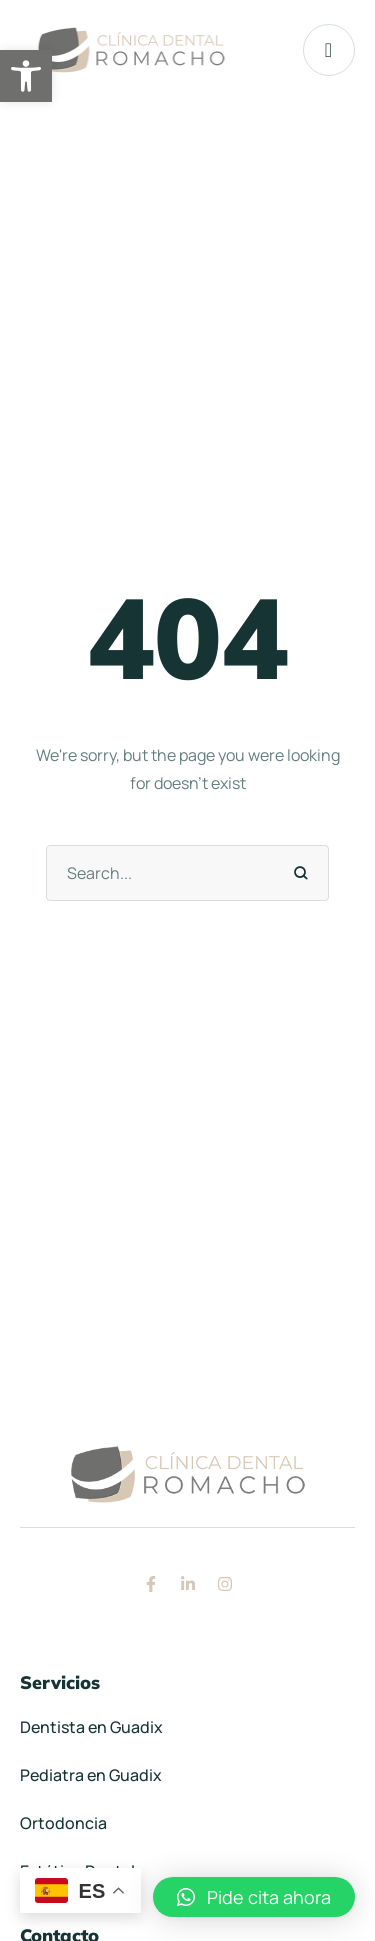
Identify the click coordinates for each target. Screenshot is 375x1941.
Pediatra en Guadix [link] (91, 1775)
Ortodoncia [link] (63, 1823)
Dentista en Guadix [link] (91, 1727)
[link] (26, 76)
